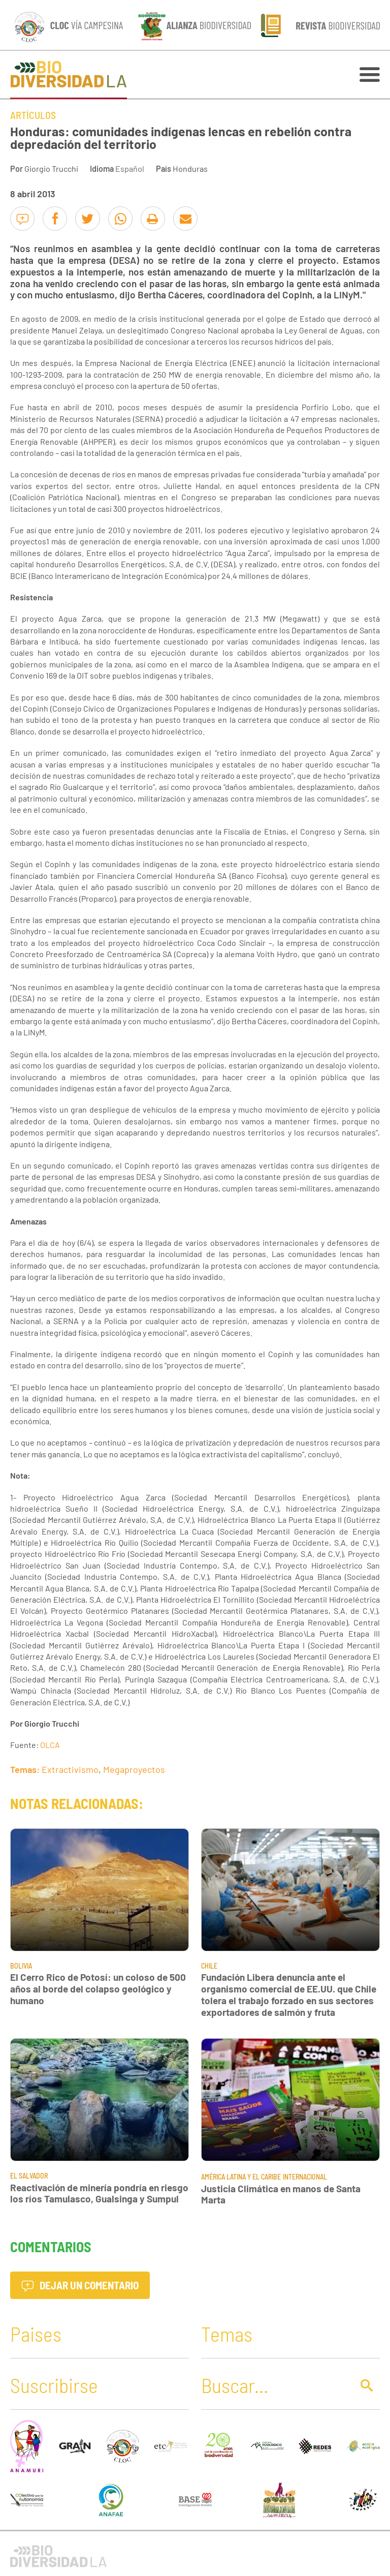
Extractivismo (70, 1769)
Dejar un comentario (80, 2285)
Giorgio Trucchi (51, 168)
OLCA (50, 1745)
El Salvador (29, 2175)
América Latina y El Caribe (241, 2176)
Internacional (305, 2176)
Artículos (33, 115)
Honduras (190, 168)
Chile (209, 1965)
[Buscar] (274, 2385)
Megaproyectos (134, 1769)
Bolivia (21, 1965)
